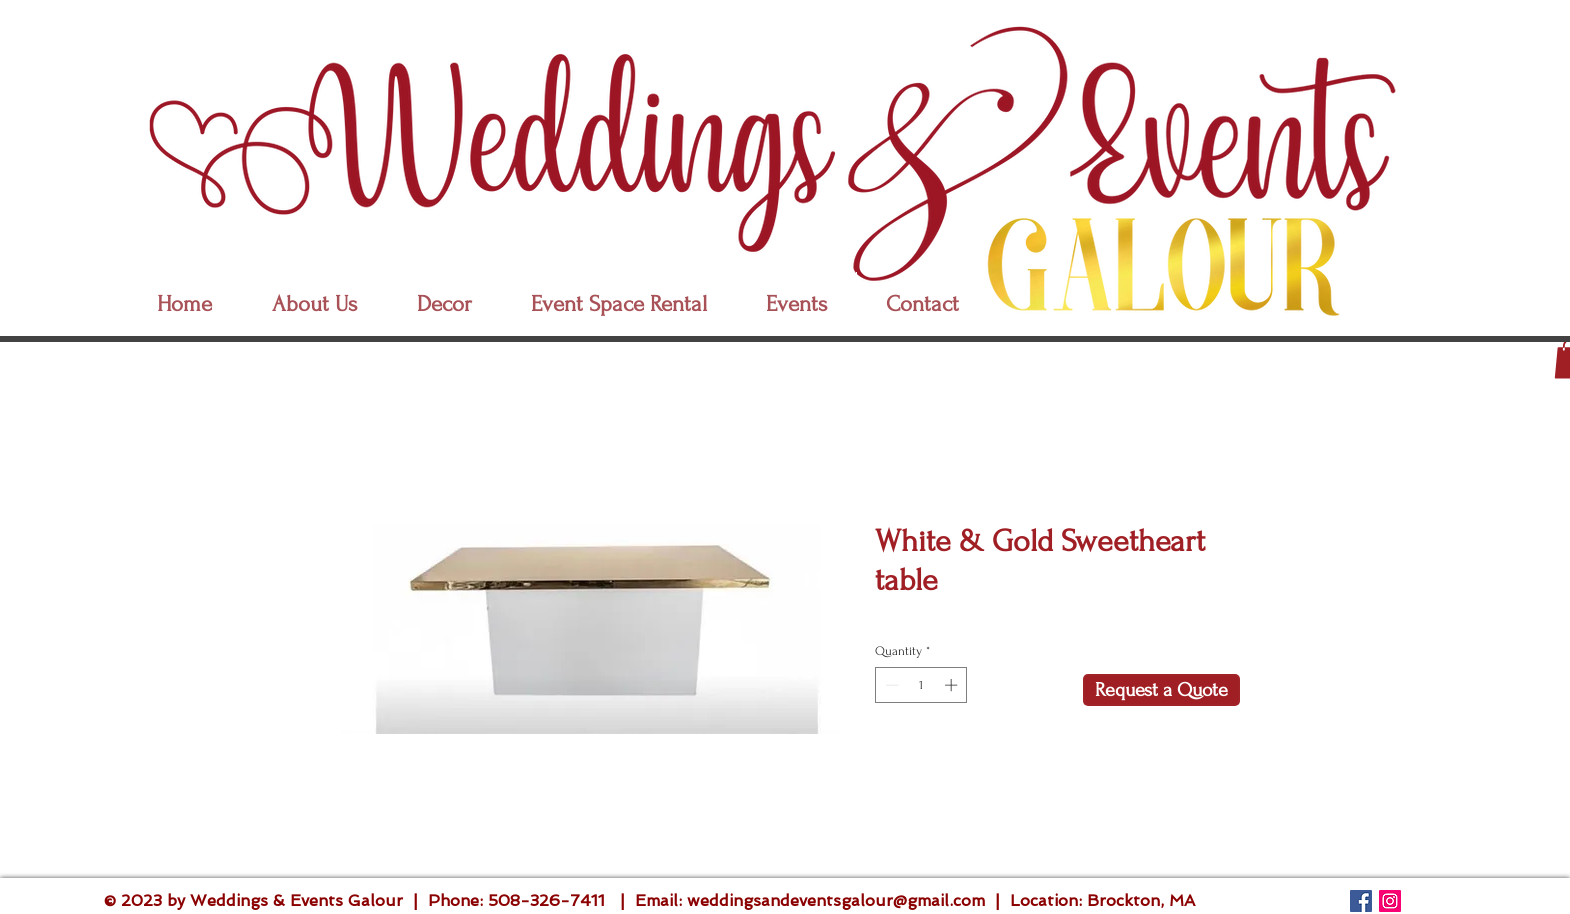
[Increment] (953, 685)
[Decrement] (890, 685)
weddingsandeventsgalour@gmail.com (836, 900)
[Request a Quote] (1161, 690)
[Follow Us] (1361, 901)
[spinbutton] (921, 685)
